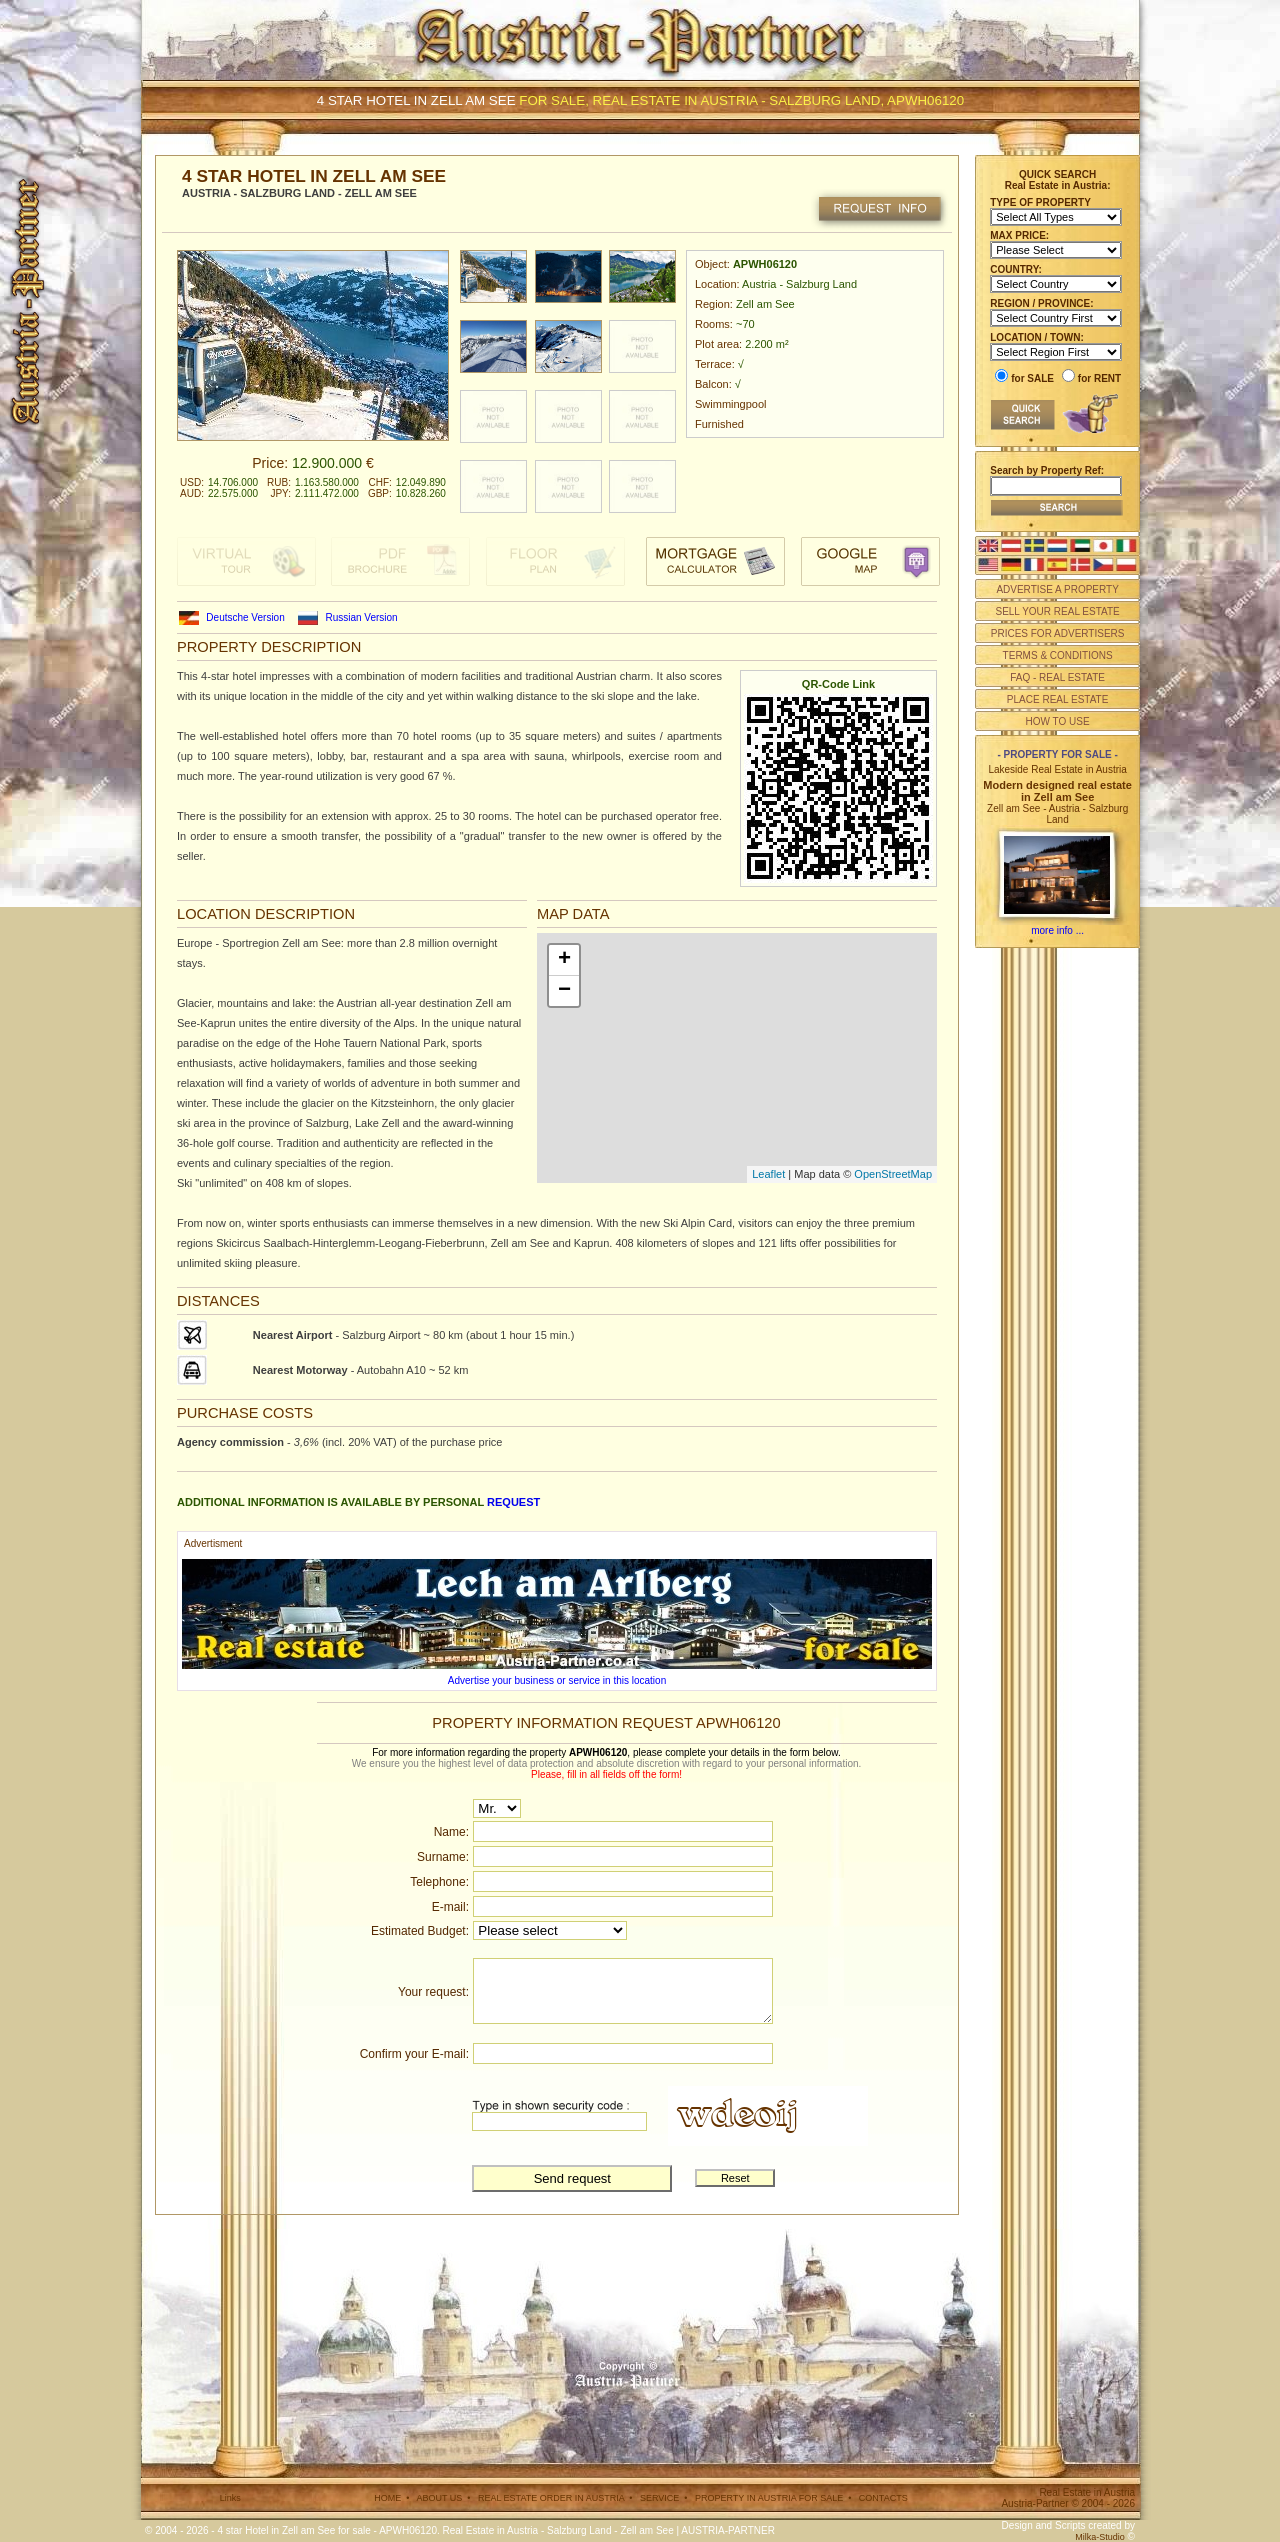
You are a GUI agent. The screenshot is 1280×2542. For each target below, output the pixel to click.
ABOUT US (439, 2498)
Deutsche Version (245, 617)
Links (230, 2498)
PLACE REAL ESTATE (1058, 699)
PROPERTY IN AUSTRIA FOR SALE (769, 2498)
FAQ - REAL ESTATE (1057, 677)
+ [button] (564, 960)
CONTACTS (883, 2498)
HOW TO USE (1058, 721)
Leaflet (768, 1174)
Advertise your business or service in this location (557, 1680)
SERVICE (659, 2498)
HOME (387, 2498)
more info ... (1057, 930)
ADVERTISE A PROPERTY (1057, 589)
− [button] (564, 991)
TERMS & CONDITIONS (1058, 655)
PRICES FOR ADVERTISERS (1058, 633)
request (513, 1502)
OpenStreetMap (893, 1174)
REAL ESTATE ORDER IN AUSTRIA (551, 2498)
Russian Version (361, 617)
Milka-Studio (1100, 2537)
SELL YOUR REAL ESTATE (1057, 611)
